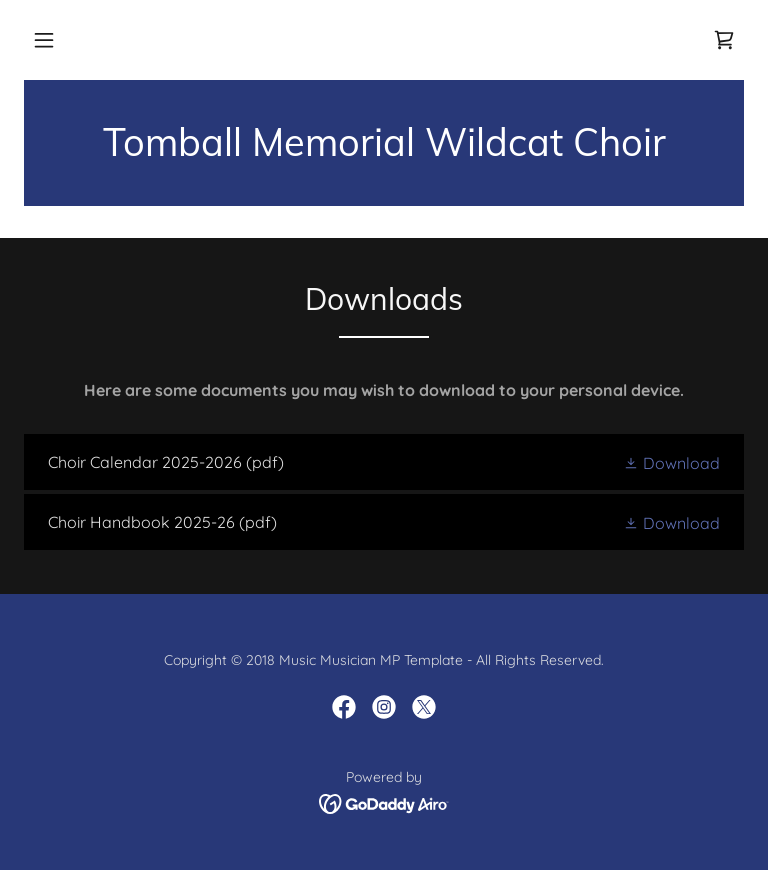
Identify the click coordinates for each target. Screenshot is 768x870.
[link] (724, 40)
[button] (44, 40)
